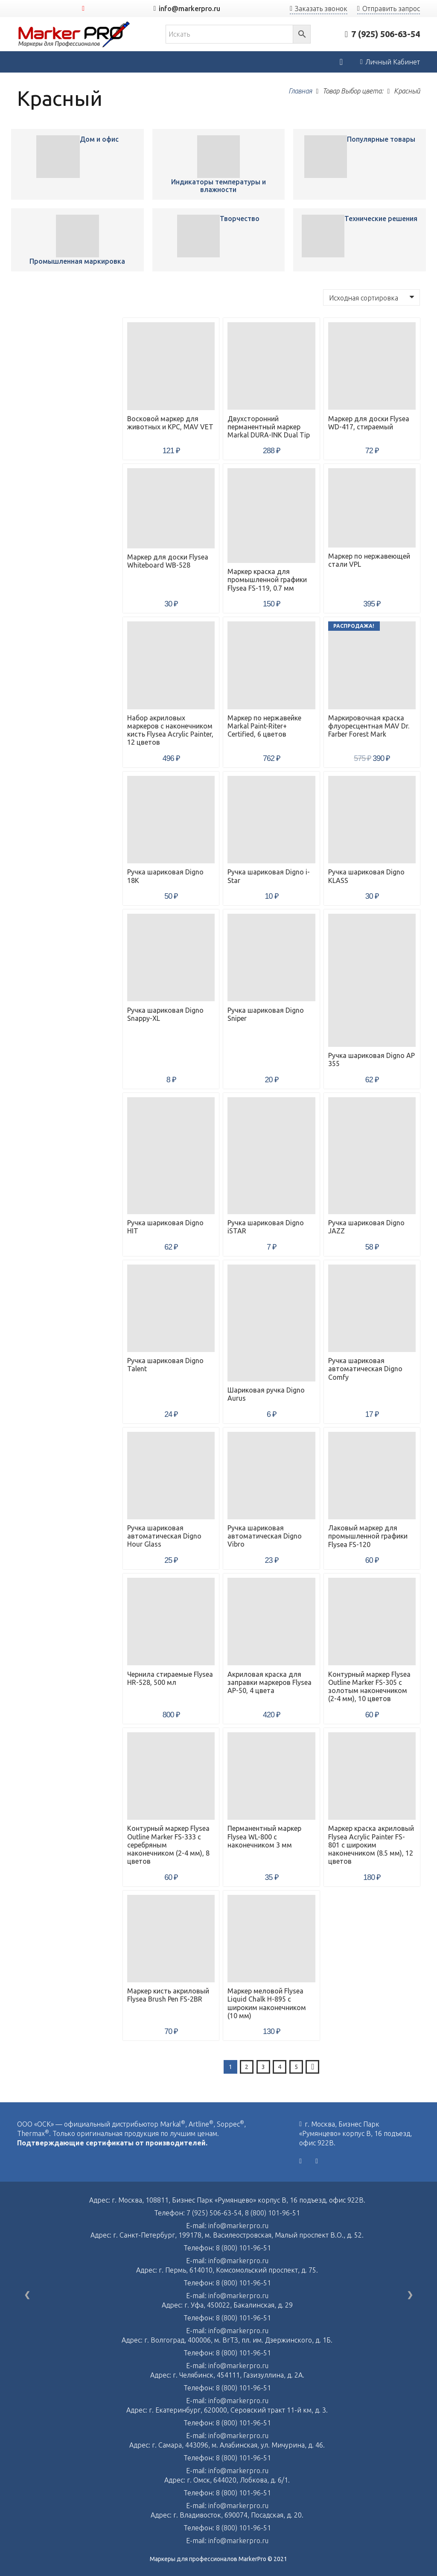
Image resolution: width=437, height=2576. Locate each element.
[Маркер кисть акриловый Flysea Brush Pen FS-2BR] (171, 1938)
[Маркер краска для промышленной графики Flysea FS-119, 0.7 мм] (271, 515)
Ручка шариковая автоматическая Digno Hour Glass (164, 1536)
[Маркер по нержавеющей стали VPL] (372, 508)
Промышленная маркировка (77, 261)
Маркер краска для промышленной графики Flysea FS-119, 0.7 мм (267, 580)
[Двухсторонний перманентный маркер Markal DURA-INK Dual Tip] (271, 366)
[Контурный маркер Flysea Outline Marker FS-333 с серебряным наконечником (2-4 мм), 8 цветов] (171, 1776)
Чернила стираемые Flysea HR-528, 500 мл (170, 1678)
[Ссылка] (74, 34)
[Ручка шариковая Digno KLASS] (372, 819)
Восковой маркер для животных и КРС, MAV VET (170, 423)
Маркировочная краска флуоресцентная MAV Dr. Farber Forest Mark (368, 726)
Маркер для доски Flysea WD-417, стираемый (368, 423)
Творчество (239, 218)
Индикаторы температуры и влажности (218, 185)
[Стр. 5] (296, 2067)
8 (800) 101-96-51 (272, 2213)
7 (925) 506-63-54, (215, 2213)
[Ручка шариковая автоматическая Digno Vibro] (271, 1475)
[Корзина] (341, 62)
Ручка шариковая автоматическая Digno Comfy (365, 1369)
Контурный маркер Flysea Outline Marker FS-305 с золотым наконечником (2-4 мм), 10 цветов (369, 1686)
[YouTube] (83, 8)
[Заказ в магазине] (371, 297)
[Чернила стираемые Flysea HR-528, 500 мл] (171, 1621)
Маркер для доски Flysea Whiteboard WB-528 (167, 561)
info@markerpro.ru (238, 2225)
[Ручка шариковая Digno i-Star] (271, 819)
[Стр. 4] (279, 2067)
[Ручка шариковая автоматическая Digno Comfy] (372, 1308)
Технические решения (380, 218)
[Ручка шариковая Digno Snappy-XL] (171, 957)
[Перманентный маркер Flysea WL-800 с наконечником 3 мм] (271, 1776)
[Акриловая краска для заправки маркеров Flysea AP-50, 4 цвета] (271, 1621)
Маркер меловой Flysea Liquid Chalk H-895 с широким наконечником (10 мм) (266, 2003)
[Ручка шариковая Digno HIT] (171, 1155)
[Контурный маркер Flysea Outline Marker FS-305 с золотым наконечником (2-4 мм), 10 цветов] (372, 1621)
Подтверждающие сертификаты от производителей (111, 2143)
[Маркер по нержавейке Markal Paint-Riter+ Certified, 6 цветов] (271, 665)
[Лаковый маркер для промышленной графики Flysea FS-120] (372, 1475)
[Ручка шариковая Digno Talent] (171, 1308)
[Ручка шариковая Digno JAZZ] (372, 1155)
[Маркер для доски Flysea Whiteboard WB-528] (171, 508)
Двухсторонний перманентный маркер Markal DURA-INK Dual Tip (268, 427)
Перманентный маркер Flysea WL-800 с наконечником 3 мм (264, 1836)
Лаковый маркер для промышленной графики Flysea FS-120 (368, 1536)
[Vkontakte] (300, 2161)
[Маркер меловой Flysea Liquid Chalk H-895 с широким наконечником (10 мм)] (271, 1938)
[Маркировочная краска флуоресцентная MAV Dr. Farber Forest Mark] (372, 665)
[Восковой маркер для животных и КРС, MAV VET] (57, 156)
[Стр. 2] (246, 2067)
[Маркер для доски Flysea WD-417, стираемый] (372, 366)
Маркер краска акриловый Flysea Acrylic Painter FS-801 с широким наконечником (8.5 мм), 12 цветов (371, 1844)
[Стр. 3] (263, 2067)
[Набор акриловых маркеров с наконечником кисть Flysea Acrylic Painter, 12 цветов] (171, 665)
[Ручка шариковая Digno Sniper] (271, 957)
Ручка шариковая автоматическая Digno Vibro (264, 1536)
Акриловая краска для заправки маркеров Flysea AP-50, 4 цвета (269, 1682)
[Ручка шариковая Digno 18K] (171, 819)
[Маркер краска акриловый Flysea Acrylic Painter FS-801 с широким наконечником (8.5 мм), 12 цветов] (372, 1776)
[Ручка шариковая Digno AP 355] (372, 980)
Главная (300, 91)
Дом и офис (99, 139)
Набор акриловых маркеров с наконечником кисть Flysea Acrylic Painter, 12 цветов (170, 730)
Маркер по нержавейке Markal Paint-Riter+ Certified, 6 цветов (264, 726)
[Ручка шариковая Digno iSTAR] (271, 1155)
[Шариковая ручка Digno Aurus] (271, 1323)
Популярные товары (381, 139)
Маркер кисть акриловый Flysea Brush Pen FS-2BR (168, 1995)
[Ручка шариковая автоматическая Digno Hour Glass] (171, 1475)
